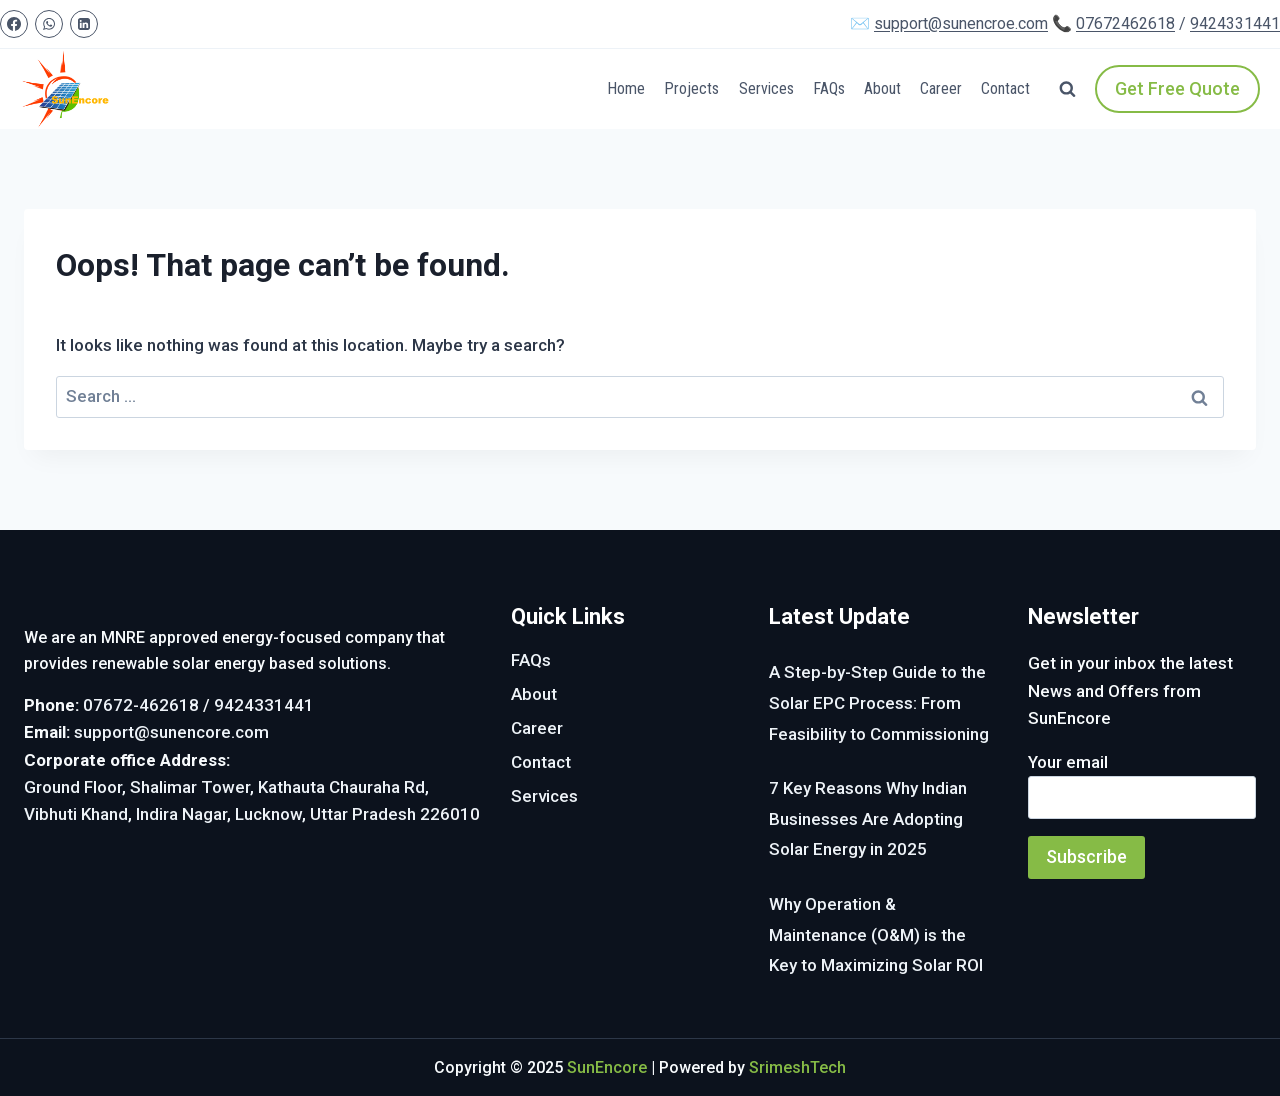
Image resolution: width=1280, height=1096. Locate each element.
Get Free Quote (1177, 88)
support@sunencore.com (171, 732)
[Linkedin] (84, 24)
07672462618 (1125, 23)
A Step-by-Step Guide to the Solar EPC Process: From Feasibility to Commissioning (879, 702)
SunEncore (607, 1067)
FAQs (829, 88)
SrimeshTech (797, 1067)
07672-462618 (141, 705)
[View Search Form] (1067, 89)
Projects (691, 88)
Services (766, 88)
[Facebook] (14, 24)
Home (626, 88)
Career (941, 88)
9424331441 (1235, 23)
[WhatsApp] (49, 24)
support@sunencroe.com (961, 23)
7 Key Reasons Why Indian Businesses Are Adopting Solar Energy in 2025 (868, 818)
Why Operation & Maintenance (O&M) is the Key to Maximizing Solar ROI (876, 934)
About (882, 88)
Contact (1005, 88)
